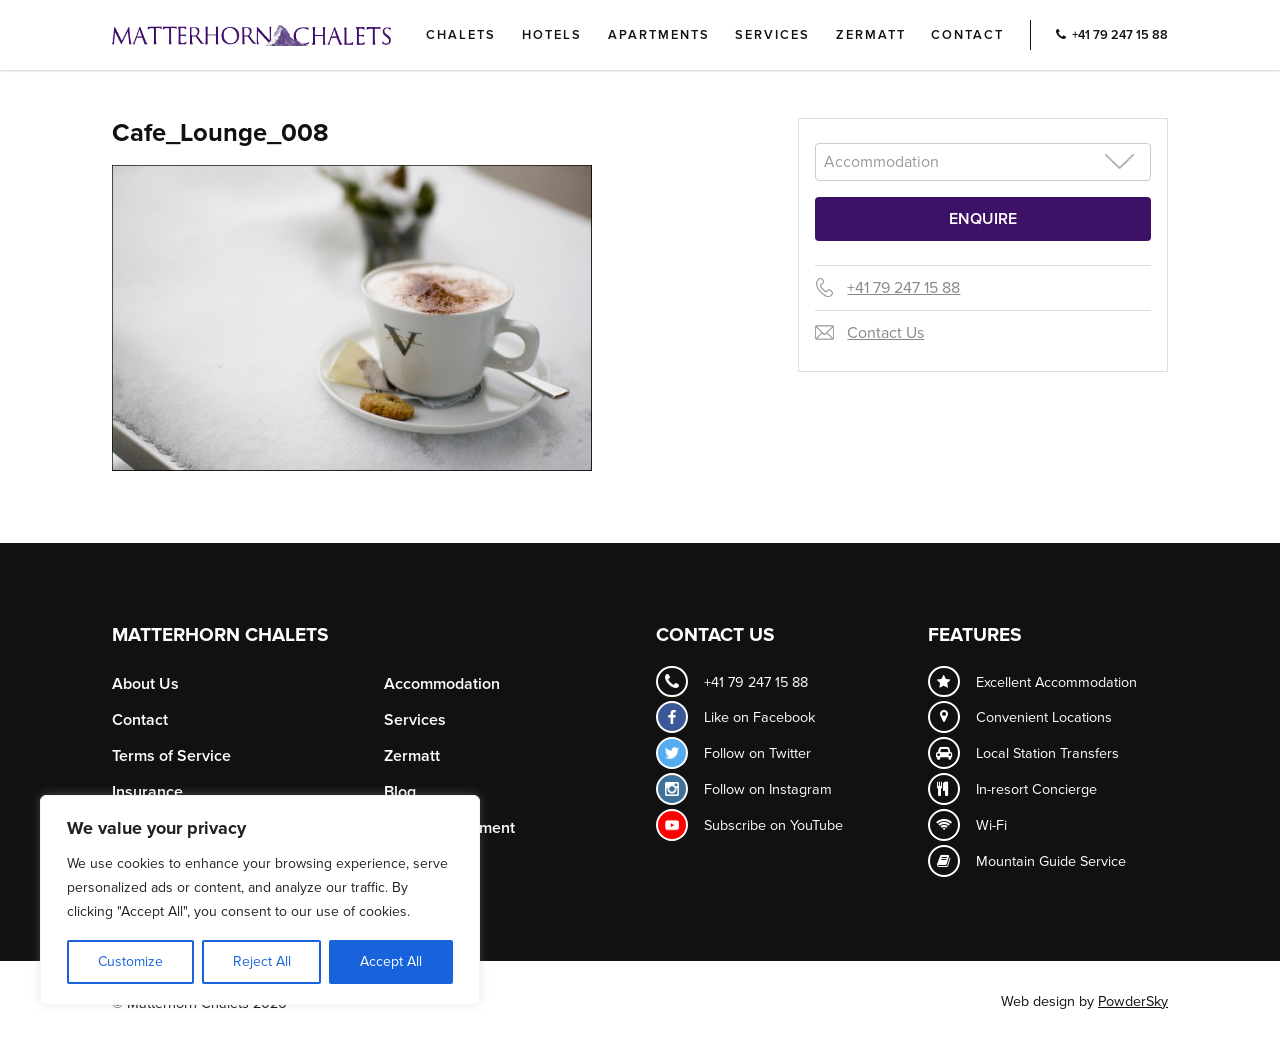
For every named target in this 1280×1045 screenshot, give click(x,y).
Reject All (262, 961)
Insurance (147, 792)
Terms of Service (171, 756)
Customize (130, 961)
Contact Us (885, 333)
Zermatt (871, 35)
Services (772, 35)
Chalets (461, 35)
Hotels (552, 35)
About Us (145, 684)
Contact (967, 35)
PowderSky (1133, 1001)
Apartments (659, 35)
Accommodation (442, 684)
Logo (285, 35)
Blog (400, 792)
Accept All (391, 961)
